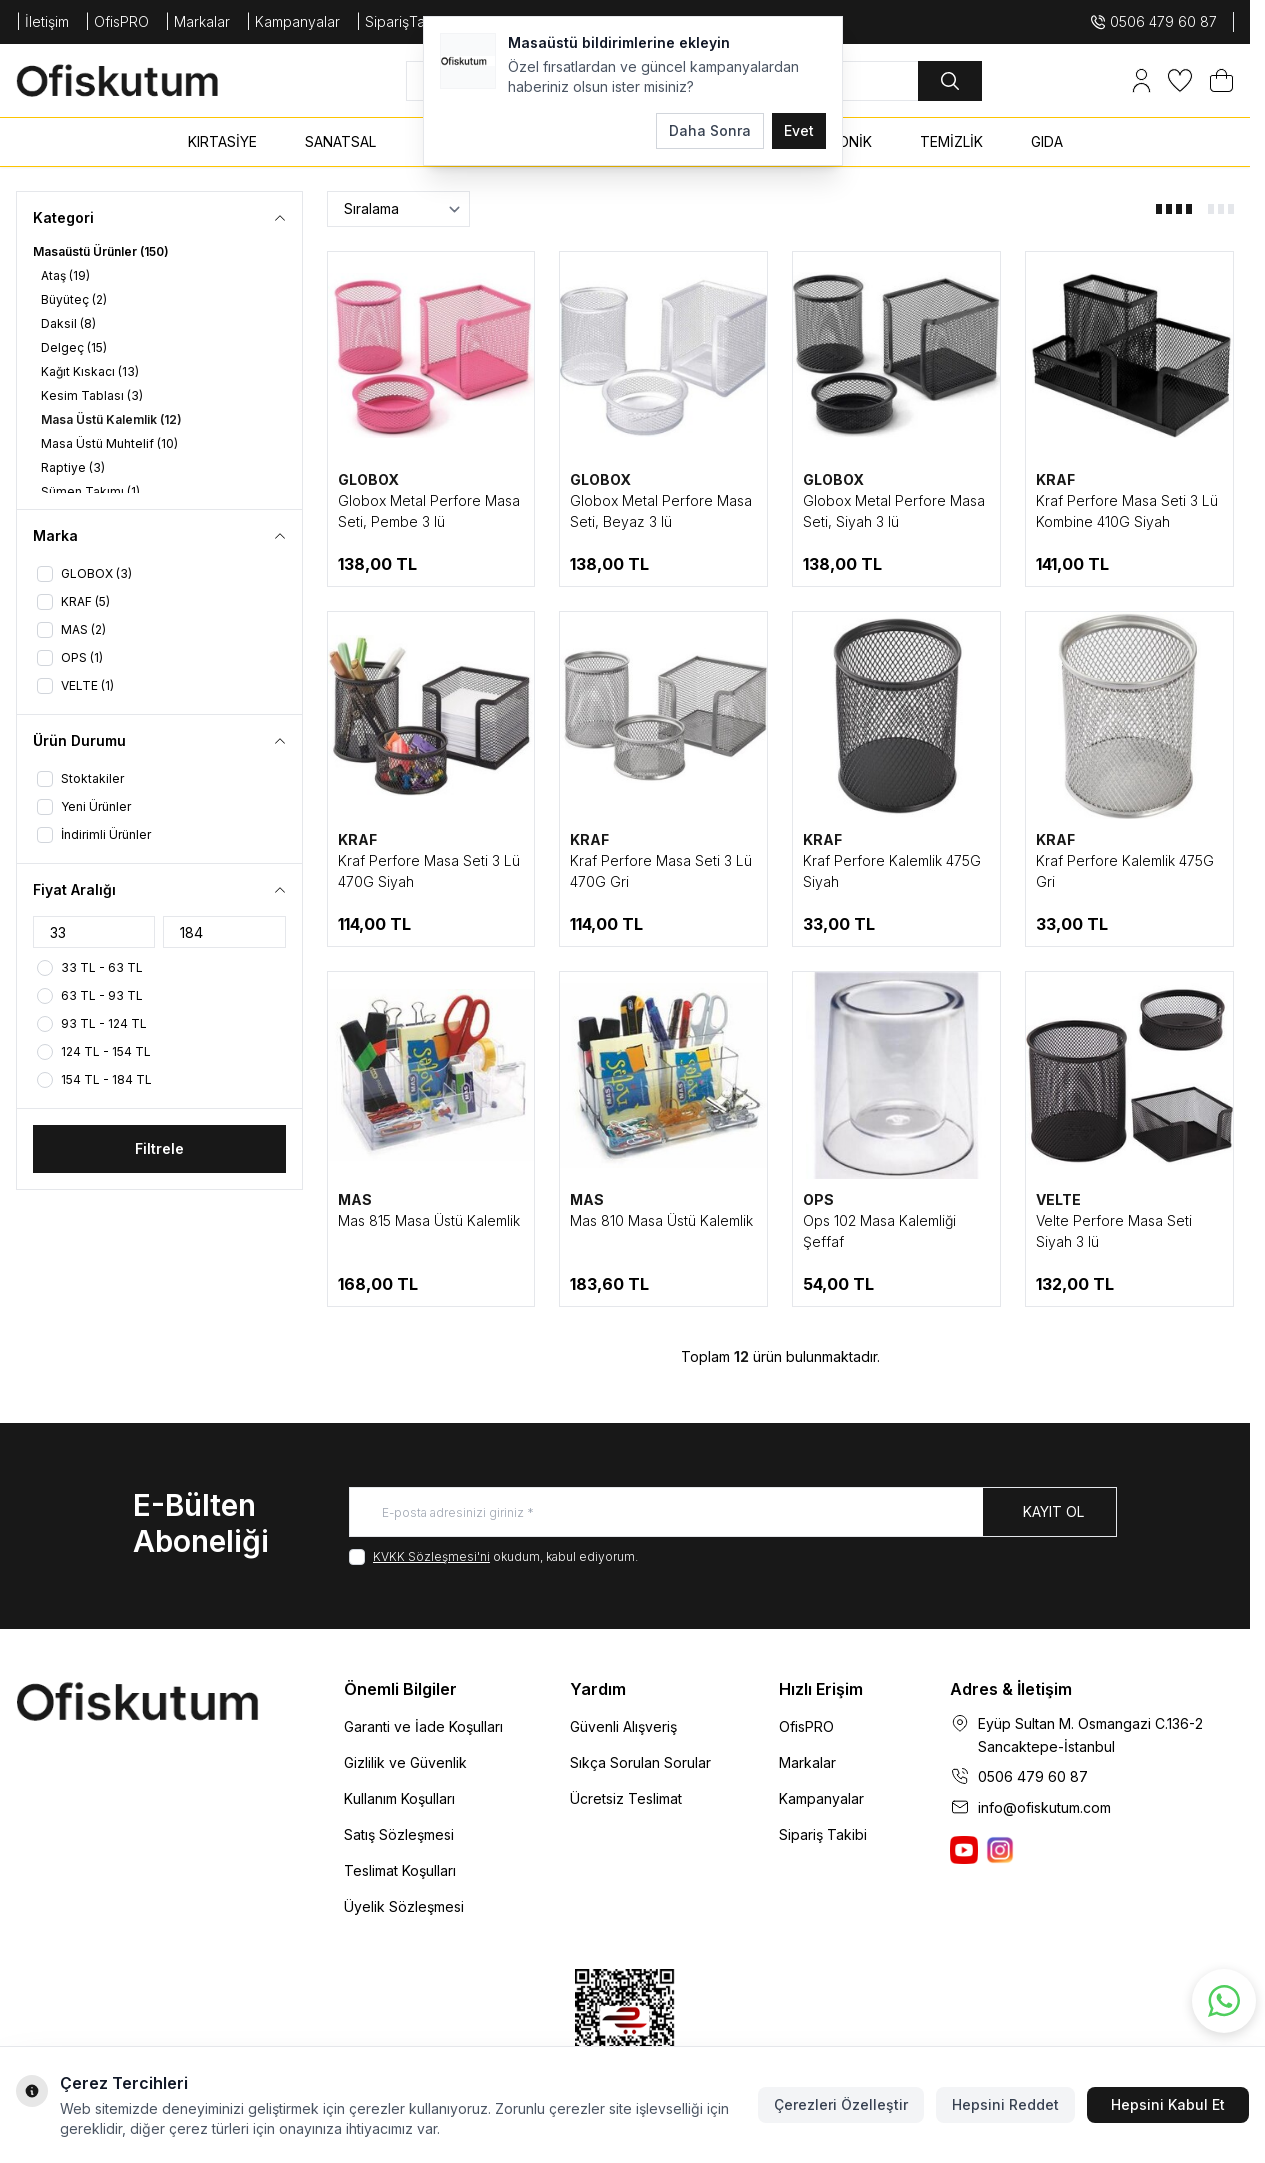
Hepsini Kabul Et (1168, 2104)
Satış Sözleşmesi (399, 1834)
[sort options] (398, 209)
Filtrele (159, 1148)
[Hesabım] (1141, 80)
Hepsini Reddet (1005, 2104)
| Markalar (197, 21)
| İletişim (42, 21)
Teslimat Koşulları (400, 1870)
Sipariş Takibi (823, 1834)
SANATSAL (340, 141)
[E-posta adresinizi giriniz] (733, 1512)
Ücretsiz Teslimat (626, 1798)
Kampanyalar (821, 1798)
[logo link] (136, 80)
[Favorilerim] (1180, 80)
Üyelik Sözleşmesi (404, 1906)
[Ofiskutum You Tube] (964, 1850)
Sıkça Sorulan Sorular (640, 1762)
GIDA (1047, 141)
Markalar (807, 1762)
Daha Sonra (710, 130)
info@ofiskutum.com (1044, 1807)
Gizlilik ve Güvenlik (405, 1762)
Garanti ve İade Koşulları (423, 1726)
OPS (818, 1199)
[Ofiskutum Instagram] (1000, 1850)
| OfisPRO (117, 21)
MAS (355, 1199)
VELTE (1058, 1199)
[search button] (950, 81)
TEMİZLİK (951, 141)
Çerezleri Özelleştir (841, 2104)
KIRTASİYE (222, 141)
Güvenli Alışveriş (623, 1726)
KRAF (1055, 479)
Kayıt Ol (1053, 1511)
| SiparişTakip (400, 21)
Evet (799, 130)
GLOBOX (368, 479)
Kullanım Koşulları (399, 1798)
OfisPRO (806, 1726)
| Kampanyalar (293, 21)
